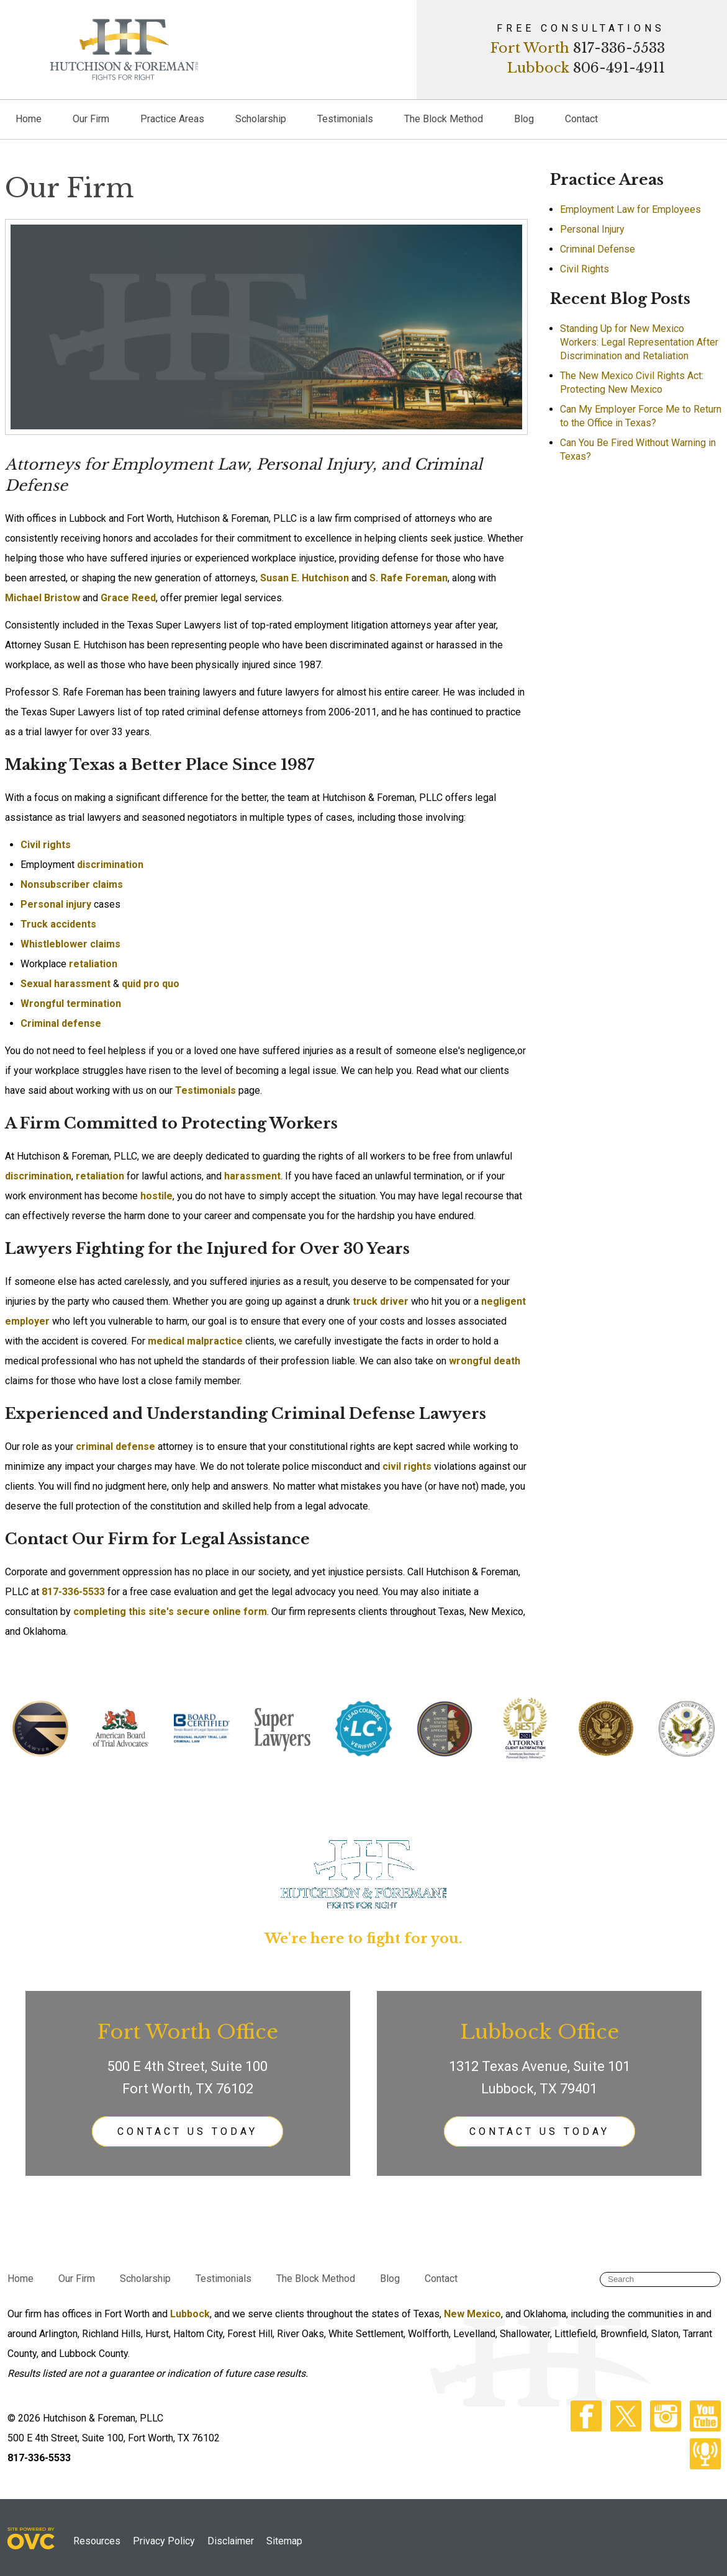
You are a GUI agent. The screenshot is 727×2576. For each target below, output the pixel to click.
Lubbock (538, 68)
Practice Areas (172, 119)
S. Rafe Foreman (408, 578)
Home (29, 119)
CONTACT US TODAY (187, 2131)
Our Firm (91, 119)
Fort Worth (529, 48)
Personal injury (55, 904)
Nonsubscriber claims (71, 884)
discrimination (110, 864)
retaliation (93, 964)
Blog (524, 119)
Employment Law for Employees (630, 209)
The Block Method (443, 119)
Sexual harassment (65, 984)
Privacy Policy (164, 2541)
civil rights (406, 1466)
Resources (96, 2541)
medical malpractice (195, 1341)
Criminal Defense (597, 249)
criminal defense (115, 1446)
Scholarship (260, 119)
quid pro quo (150, 984)
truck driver (381, 1301)
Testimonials (345, 119)
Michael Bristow (42, 598)
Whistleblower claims (70, 944)
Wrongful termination (70, 1003)
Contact (581, 119)
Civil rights (45, 845)
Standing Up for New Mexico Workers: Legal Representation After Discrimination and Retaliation (639, 342)
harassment (252, 1176)
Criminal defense (60, 1023)
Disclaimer (230, 2541)
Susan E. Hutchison (304, 578)
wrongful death (484, 1361)
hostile (156, 1196)
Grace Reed (128, 598)
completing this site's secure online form (170, 1611)
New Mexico (472, 2314)
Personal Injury (592, 229)
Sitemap (284, 2541)
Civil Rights (584, 269)
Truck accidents (58, 924)
